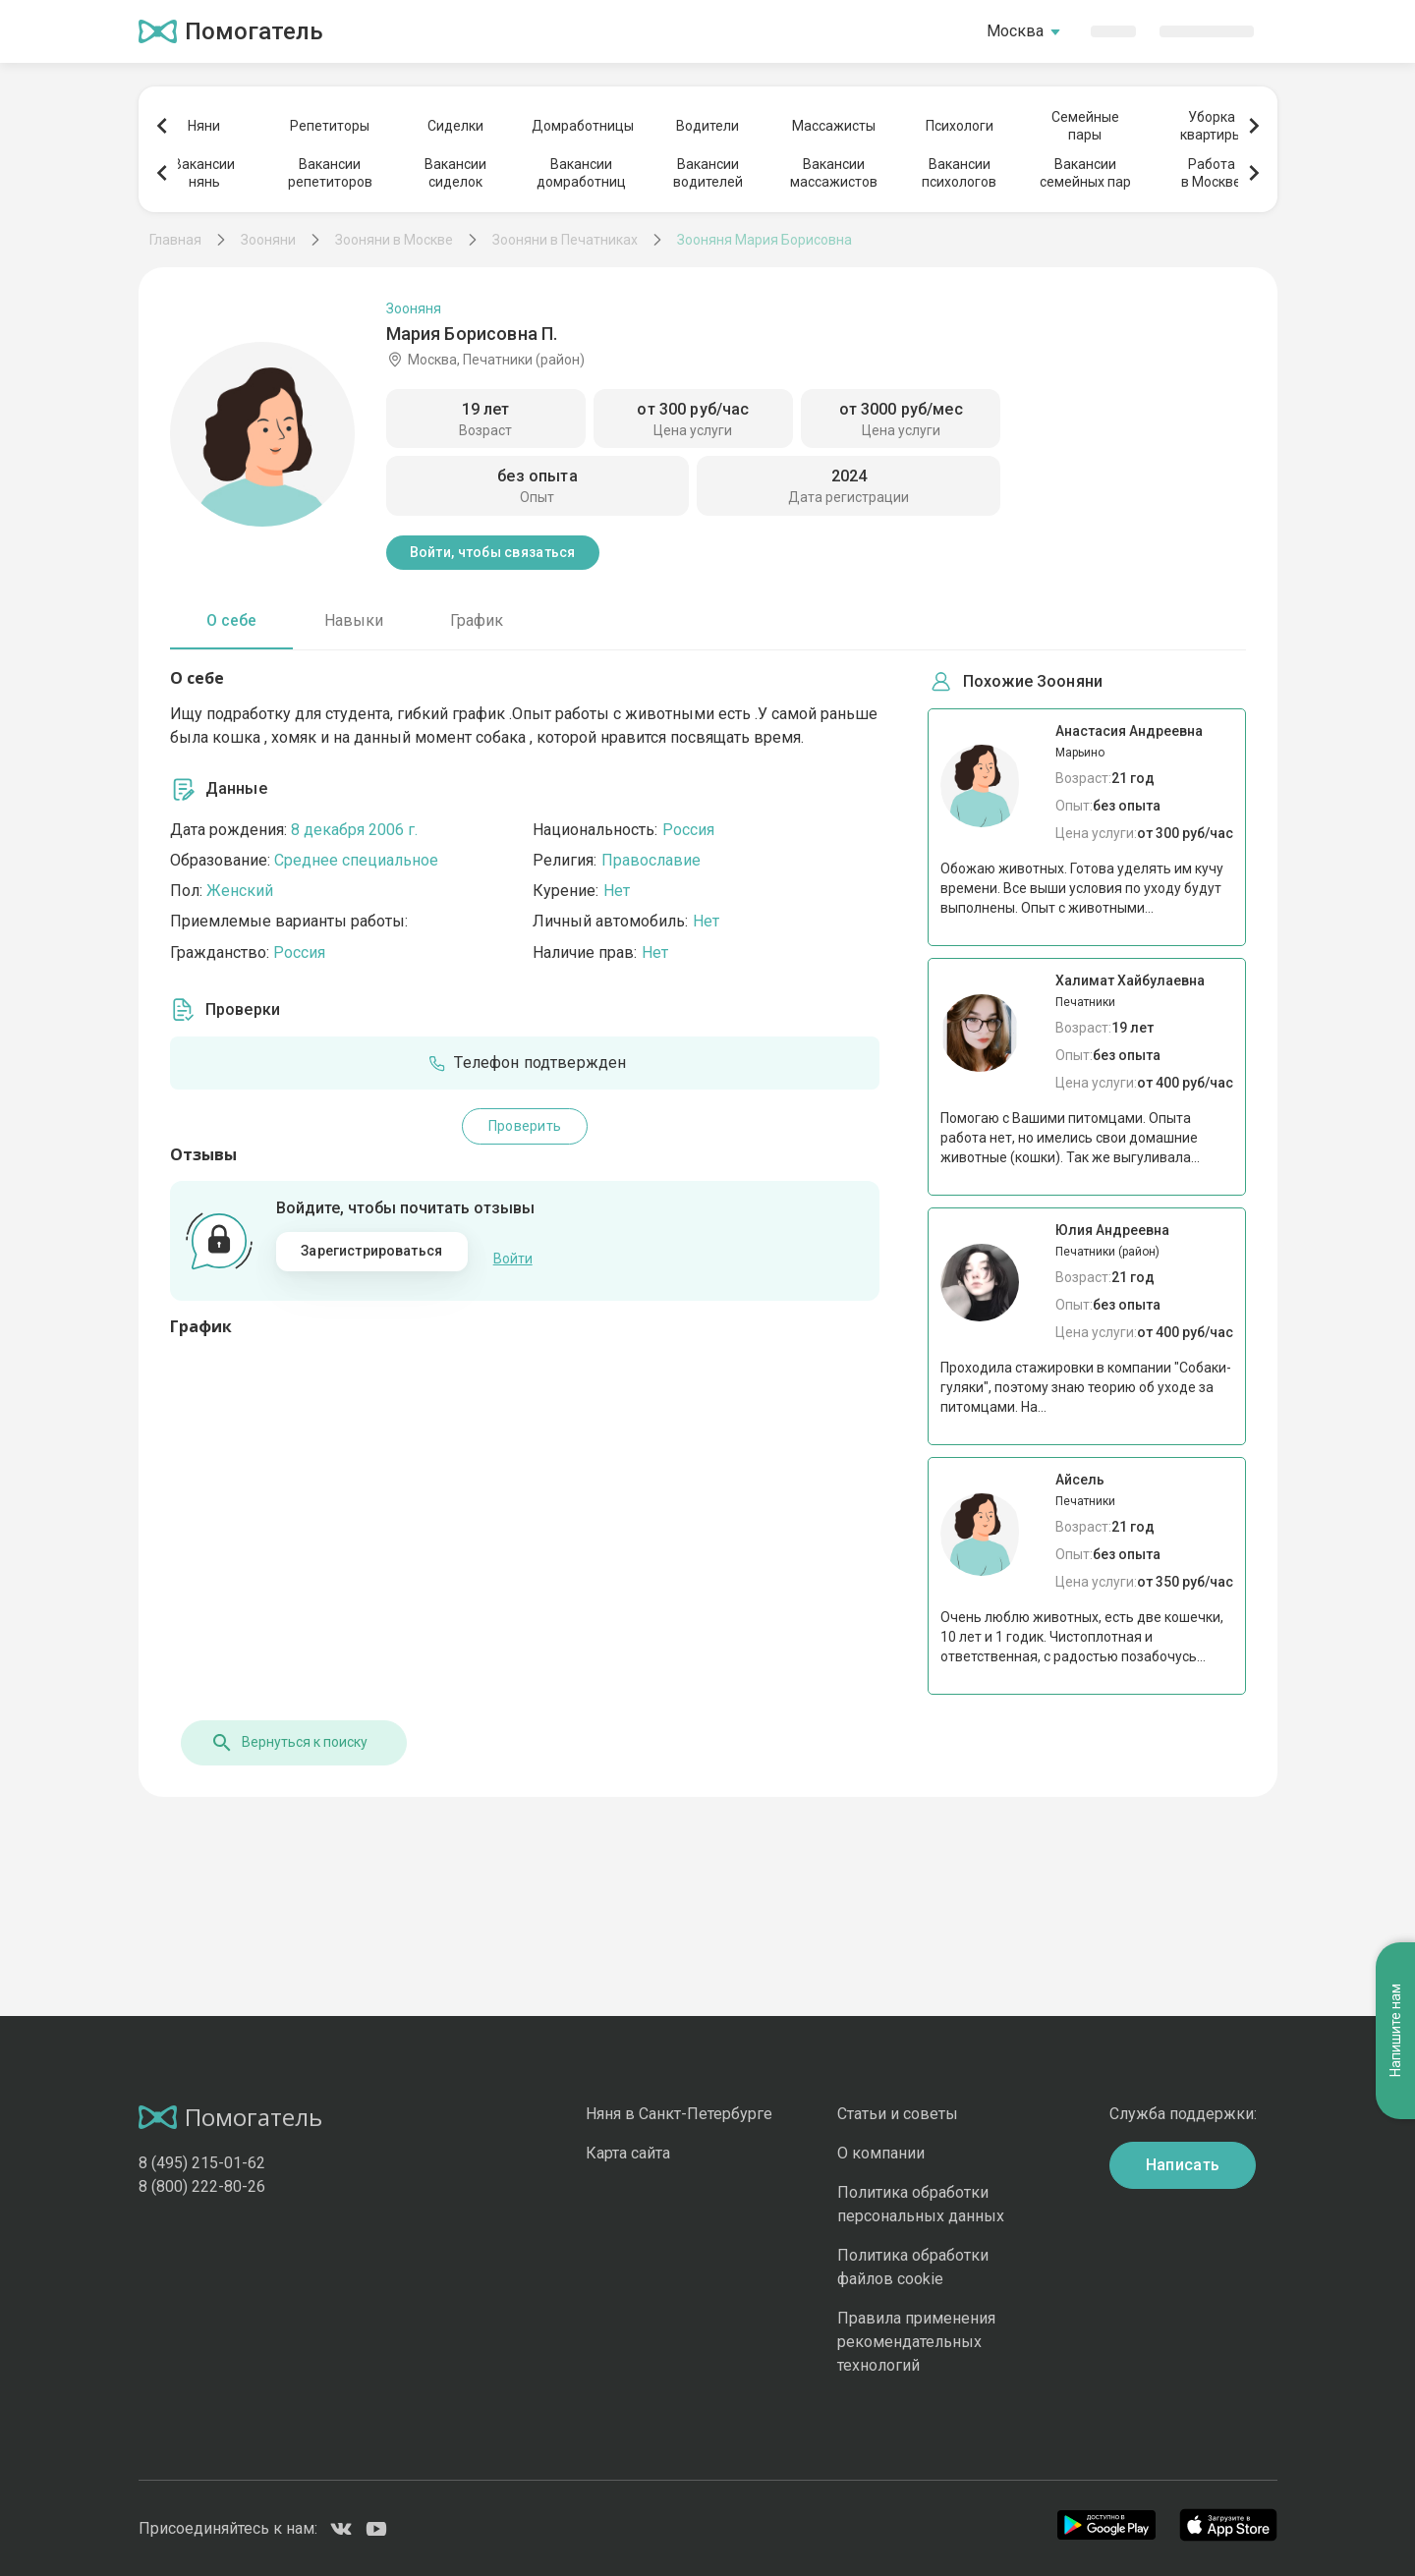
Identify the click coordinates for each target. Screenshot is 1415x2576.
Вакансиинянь (204, 173)
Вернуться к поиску (278, 1743)
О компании (881, 2153)
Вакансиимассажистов (833, 173)
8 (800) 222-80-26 (202, 2186)
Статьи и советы (897, 2113)
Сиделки (455, 126)
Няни (204, 126)
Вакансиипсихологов (959, 173)
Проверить (525, 1126)
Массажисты (834, 126)
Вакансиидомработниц (581, 173)
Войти (513, 1252)
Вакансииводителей (708, 173)
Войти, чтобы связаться (493, 552)
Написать (1183, 2165)
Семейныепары (1085, 125)
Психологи (959, 126)
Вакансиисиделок (455, 173)
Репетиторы (329, 126)
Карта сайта (628, 2153)
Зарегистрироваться (371, 1251)
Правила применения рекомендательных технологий (916, 2342)
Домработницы (582, 126)
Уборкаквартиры (1211, 125)
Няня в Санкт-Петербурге (679, 2113)
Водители (707, 126)
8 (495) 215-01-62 (202, 2163)
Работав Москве (1211, 173)
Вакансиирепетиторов (330, 173)
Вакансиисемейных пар (1085, 173)
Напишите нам (1395, 1457)
